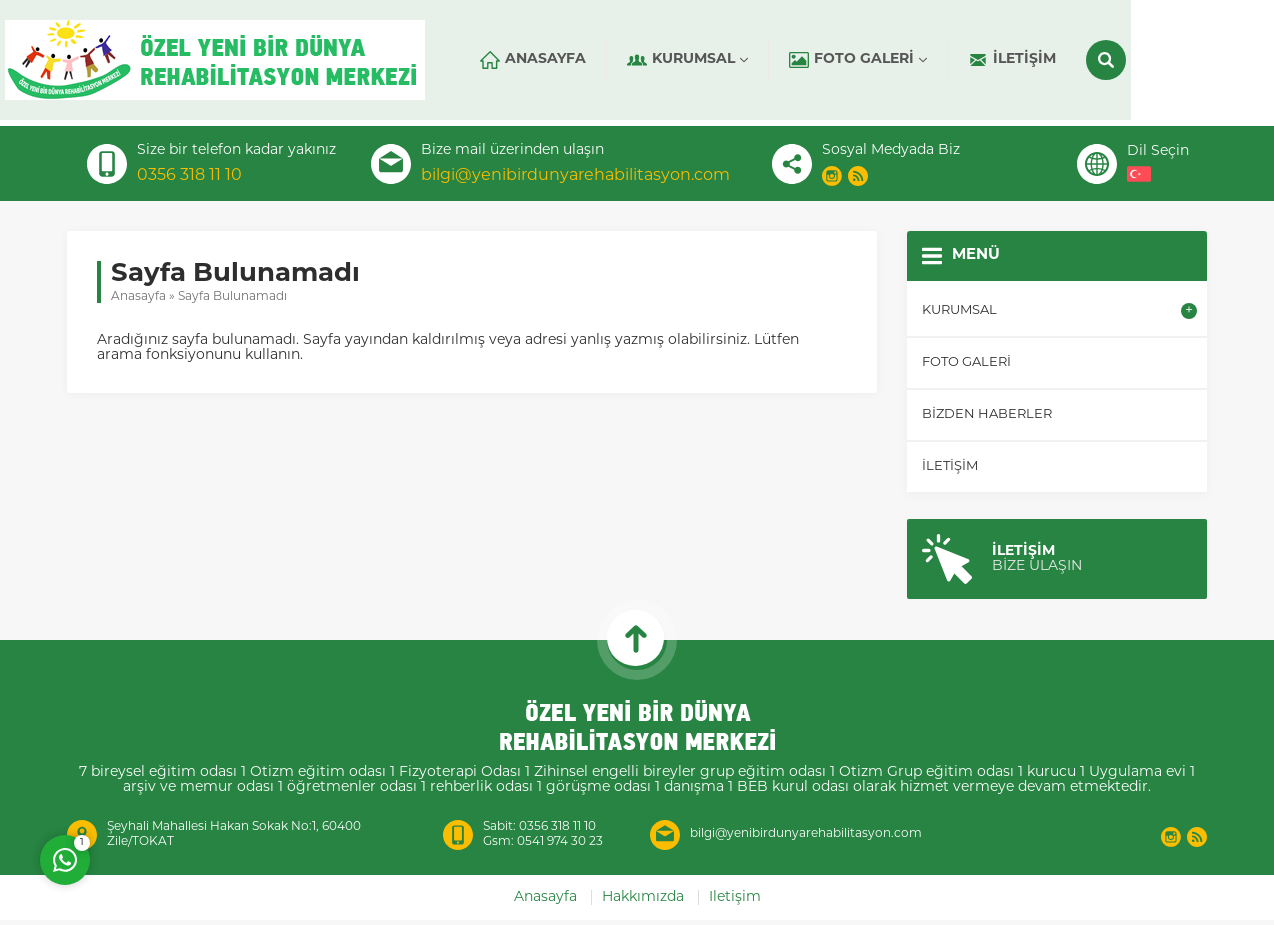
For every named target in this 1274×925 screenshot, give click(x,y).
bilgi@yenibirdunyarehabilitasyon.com (575, 176)
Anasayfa (138, 297)
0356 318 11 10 (189, 176)
